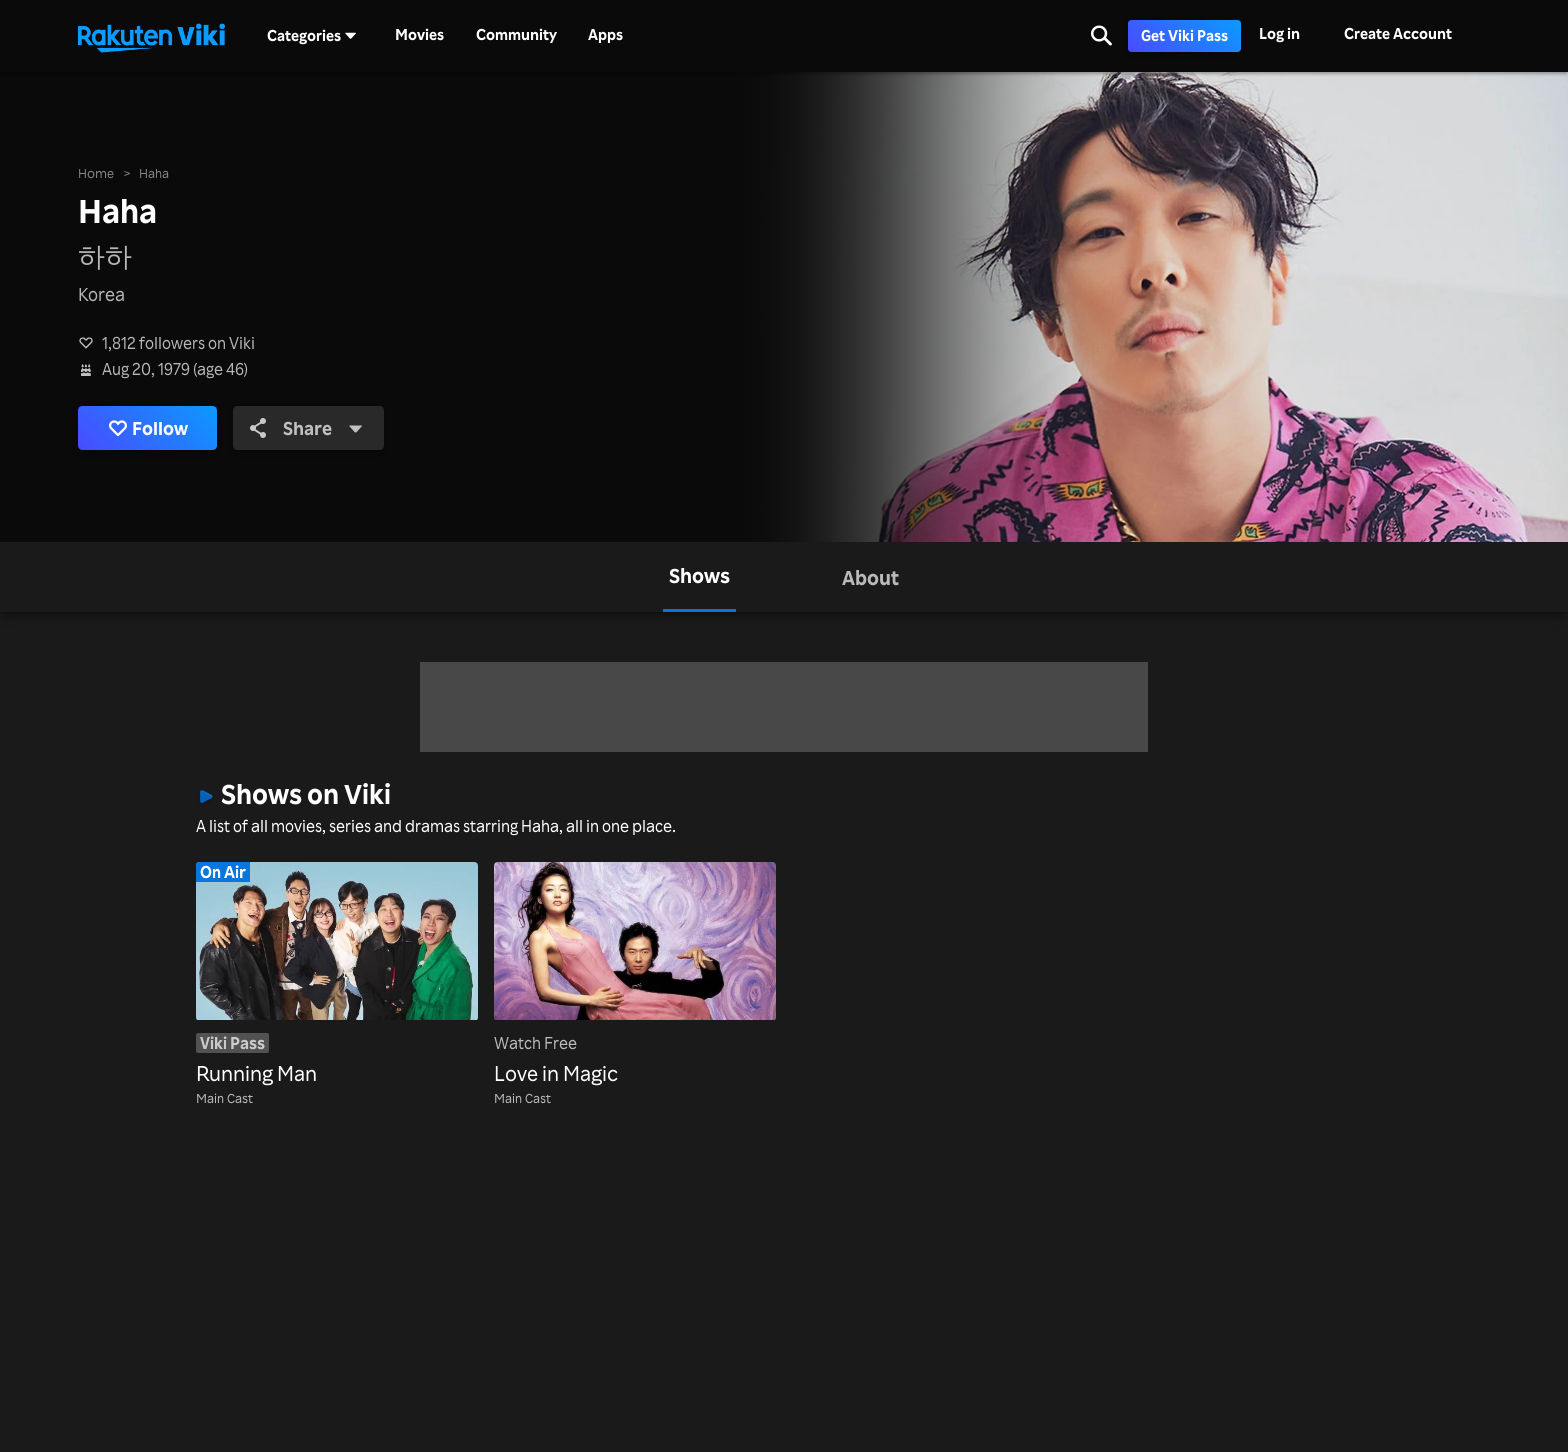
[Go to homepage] (151, 36)
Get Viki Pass (1184, 35)
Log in (1279, 33)
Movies (419, 35)
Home (96, 172)
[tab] (699, 577)
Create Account (1398, 33)
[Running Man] (337, 975)
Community (516, 35)
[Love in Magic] (635, 975)
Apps (605, 35)
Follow (148, 428)
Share (306, 428)
